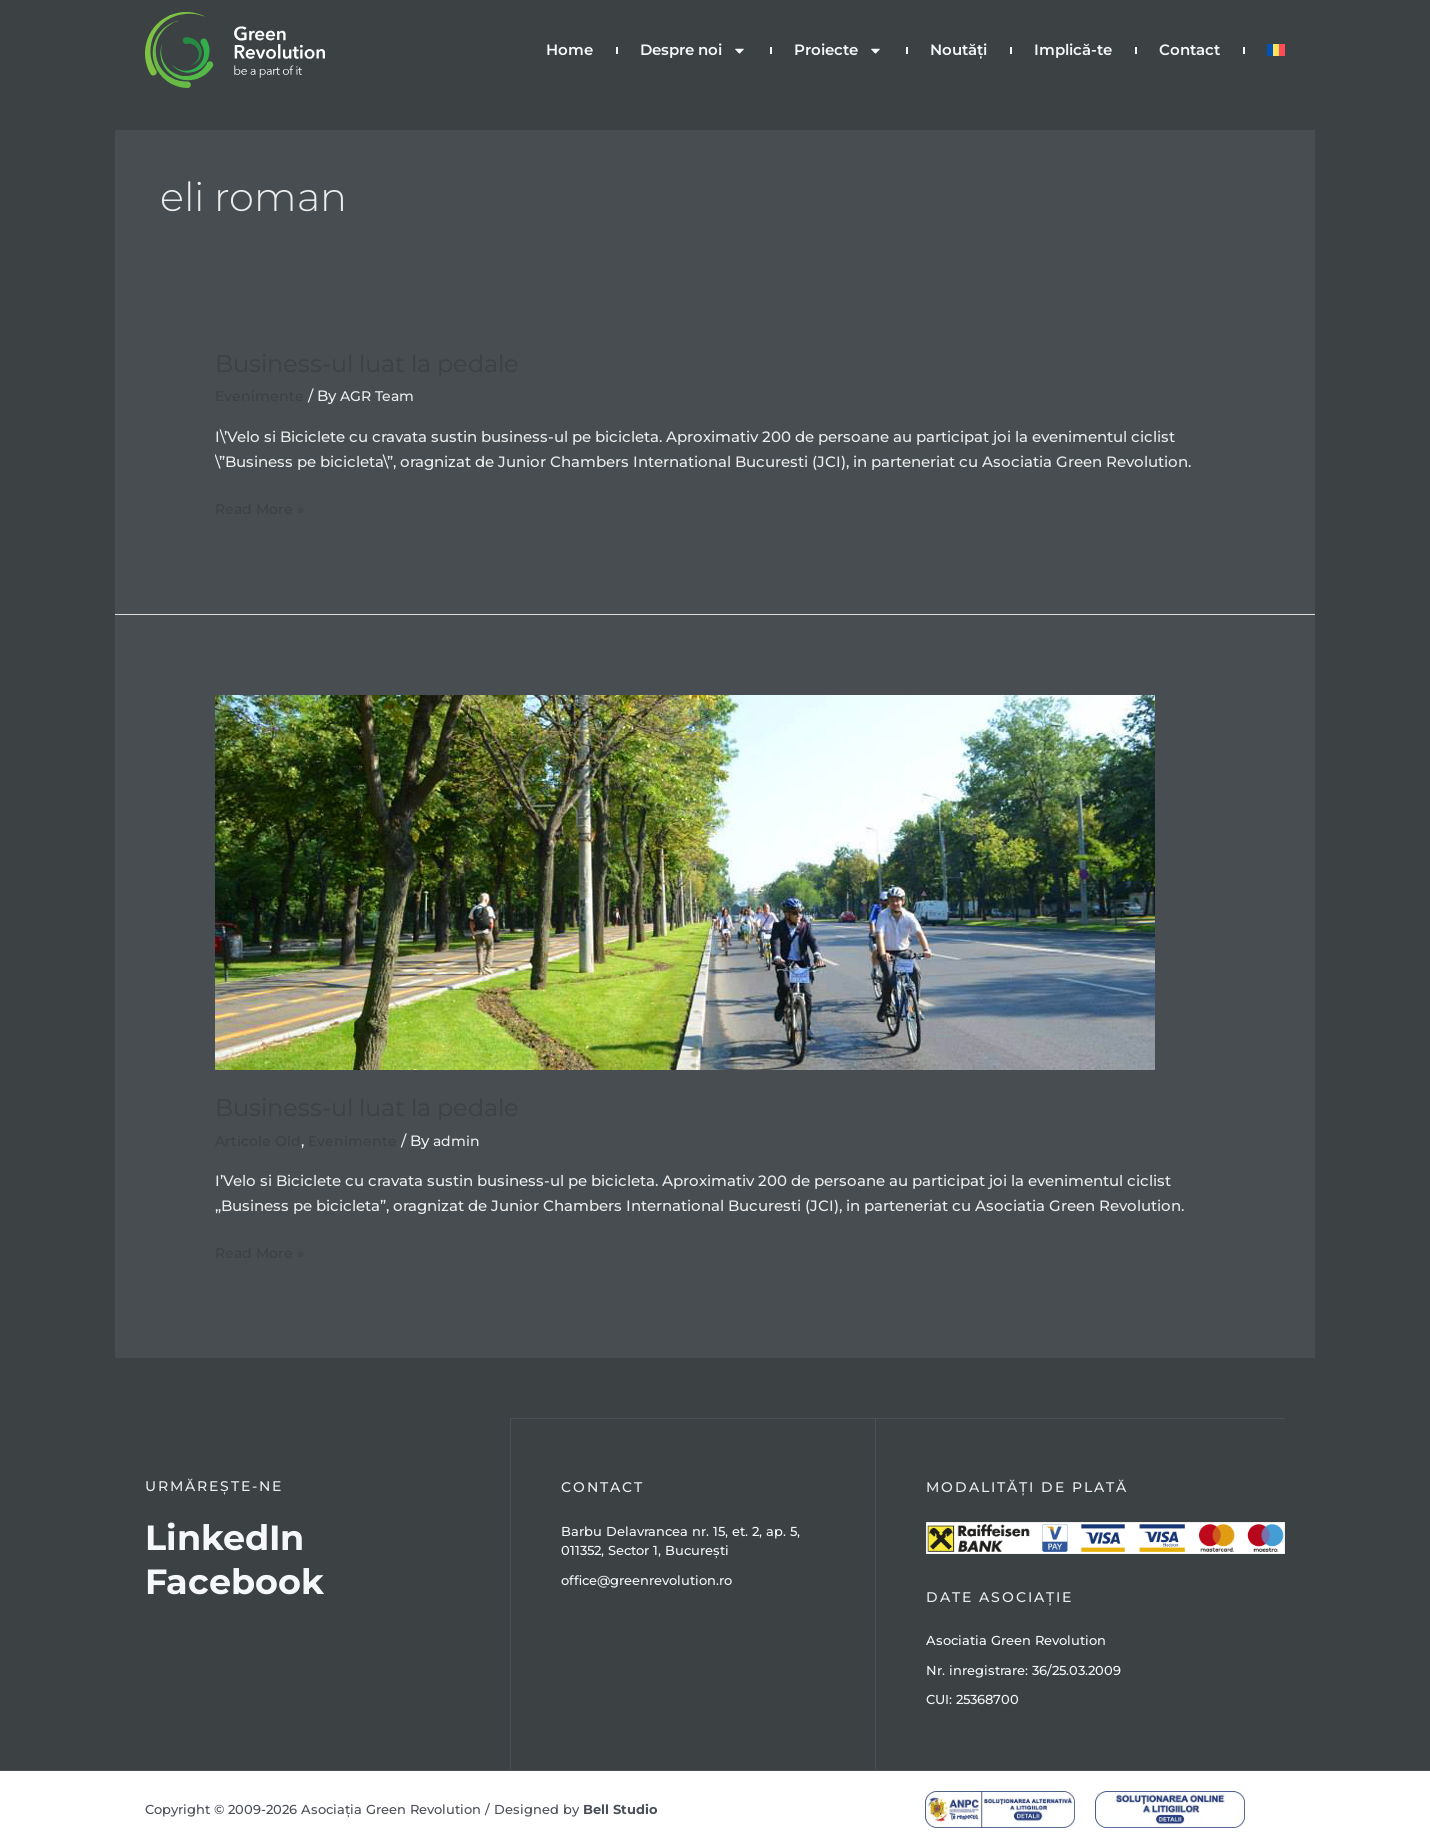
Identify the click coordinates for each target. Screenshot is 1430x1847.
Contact (1189, 49)
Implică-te (1073, 49)
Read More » (262, 507)
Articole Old (260, 1140)
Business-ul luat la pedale (382, 363)
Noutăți (958, 49)
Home (569, 49)
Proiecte (838, 50)
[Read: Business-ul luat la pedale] (685, 880)
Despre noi (693, 50)
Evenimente (260, 395)
